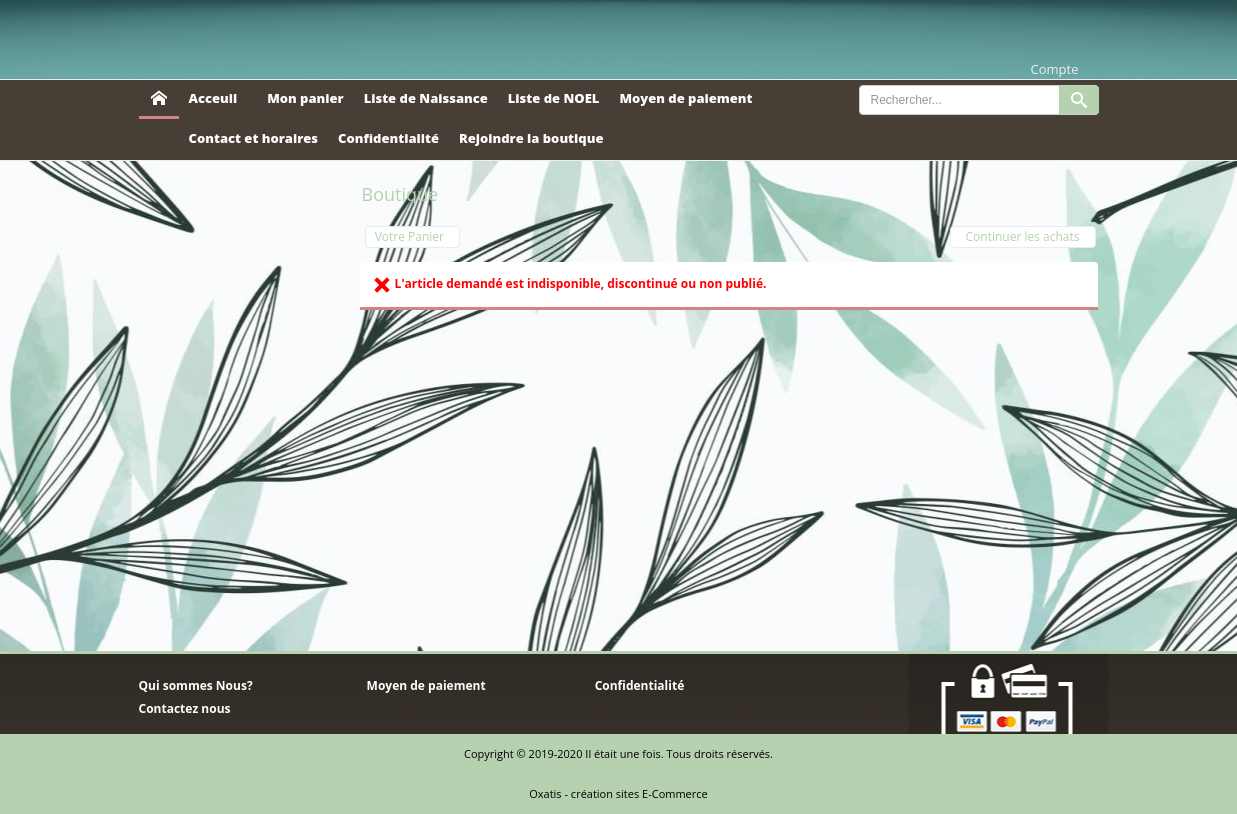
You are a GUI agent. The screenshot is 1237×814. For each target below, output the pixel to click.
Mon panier (305, 98)
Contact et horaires (254, 138)
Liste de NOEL (554, 98)
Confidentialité (388, 138)
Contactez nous (185, 708)
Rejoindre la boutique (531, 138)
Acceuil (213, 98)
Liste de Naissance (426, 98)
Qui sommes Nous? (196, 685)
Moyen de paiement (685, 98)
